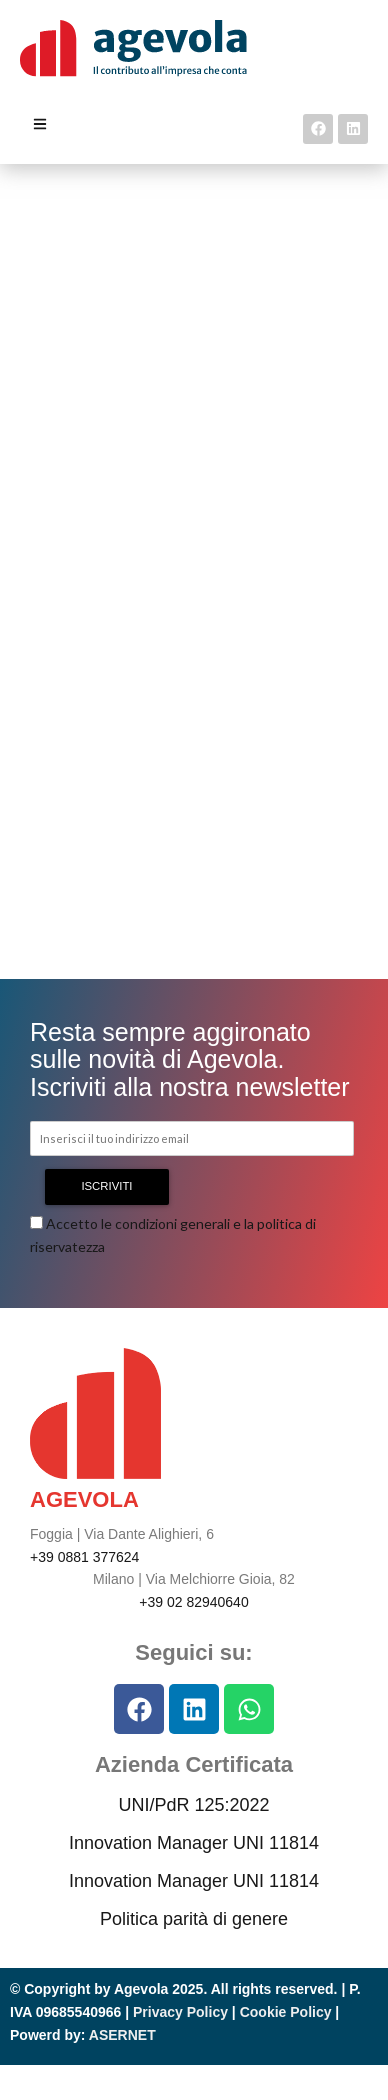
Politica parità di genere (194, 1919)
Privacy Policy (180, 2012)
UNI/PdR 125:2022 (193, 1805)
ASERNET (122, 2035)
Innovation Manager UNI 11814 (194, 1843)
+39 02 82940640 (193, 1602)
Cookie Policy (286, 2012)
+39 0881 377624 (84, 1557)
